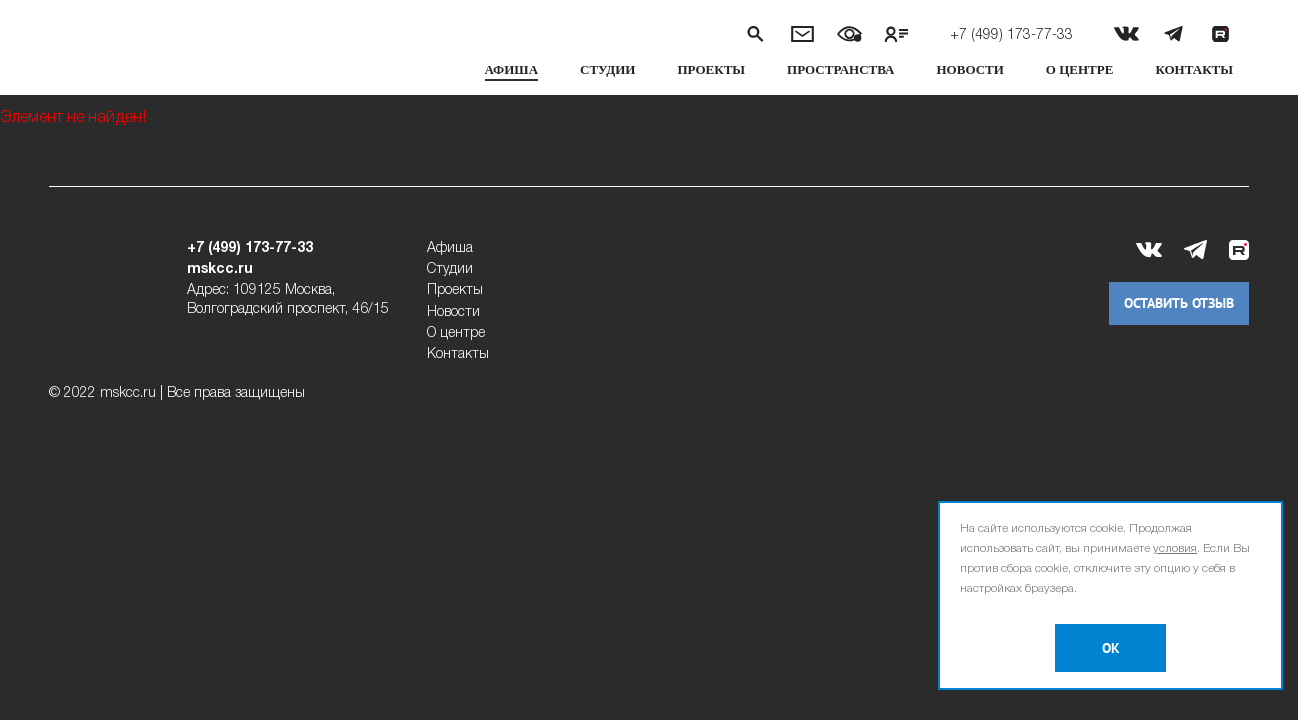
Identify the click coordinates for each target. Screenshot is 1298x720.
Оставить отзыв (1179, 303)
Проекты (711, 69)
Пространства (840, 69)
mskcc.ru (220, 269)
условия (1175, 548)
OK (1111, 648)
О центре (1080, 69)
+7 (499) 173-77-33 (1011, 35)
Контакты (1194, 69)
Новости (970, 69)
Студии (607, 69)
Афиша (512, 69)
